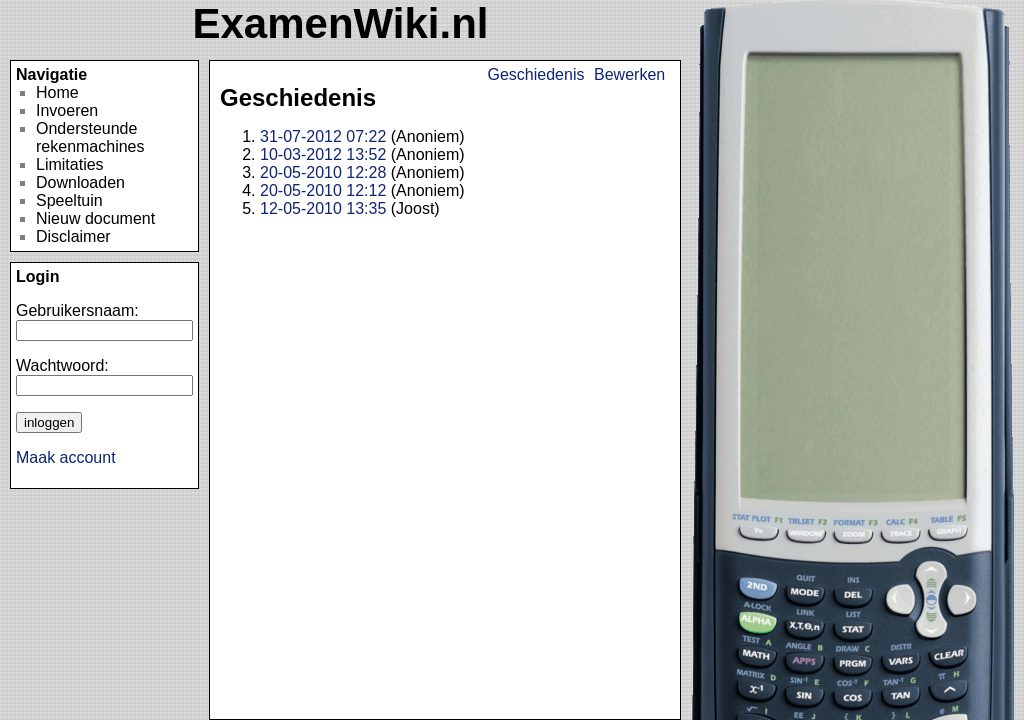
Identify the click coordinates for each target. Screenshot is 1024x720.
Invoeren (67, 110)
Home (57, 92)
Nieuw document (95, 218)
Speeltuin (69, 200)
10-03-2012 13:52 (323, 154)
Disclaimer (73, 236)
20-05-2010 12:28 (323, 172)
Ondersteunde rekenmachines (90, 137)
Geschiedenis (536, 74)
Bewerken (629, 74)
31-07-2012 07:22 (323, 136)
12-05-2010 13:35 (323, 208)
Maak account (66, 457)
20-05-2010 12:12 (323, 190)
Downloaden (80, 182)
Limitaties (70, 164)
